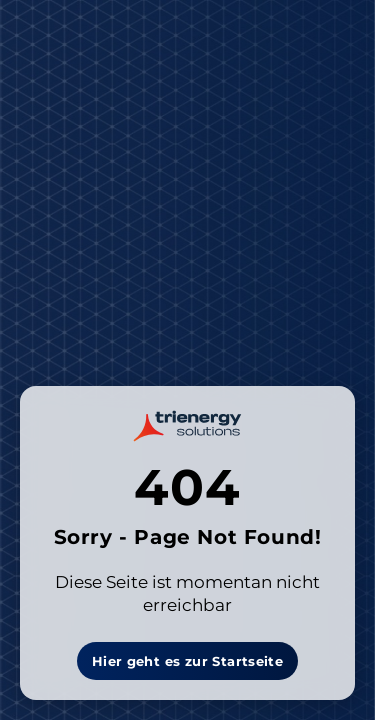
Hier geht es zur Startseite (188, 661)
